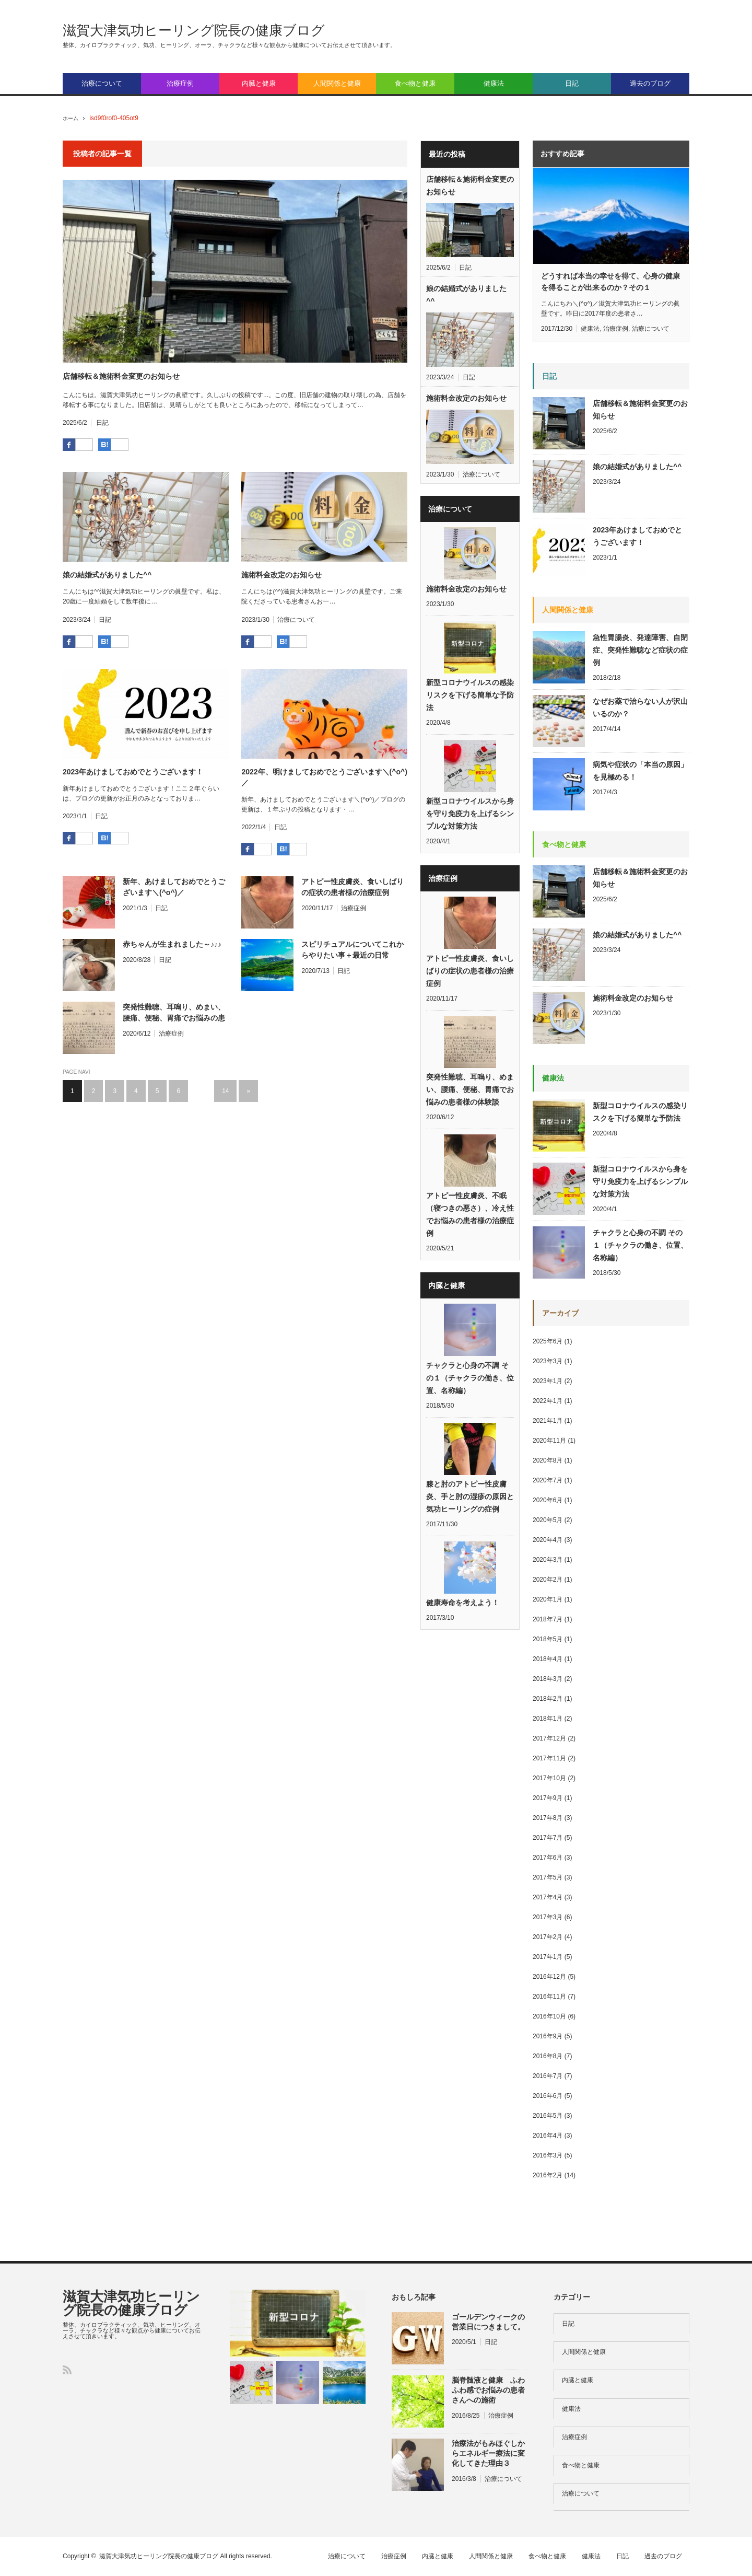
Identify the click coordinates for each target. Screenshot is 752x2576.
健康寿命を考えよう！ (462, 1625)
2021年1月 (547, 1420)
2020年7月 (547, 1480)
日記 (572, 83)
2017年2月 (547, 1937)
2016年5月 (547, 2115)
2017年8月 (547, 1817)
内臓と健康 (259, 83)
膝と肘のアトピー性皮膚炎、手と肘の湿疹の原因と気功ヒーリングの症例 (470, 1516)
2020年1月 (547, 1599)
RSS (67, 2369)
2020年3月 (547, 1559)
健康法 (494, 83)
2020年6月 (547, 1500)
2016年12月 (549, 1976)
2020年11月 (549, 1440)
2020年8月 (547, 1460)
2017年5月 (547, 1877)
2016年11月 (549, 1996)
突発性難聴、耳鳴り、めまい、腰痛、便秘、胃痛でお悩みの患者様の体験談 (174, 1013)
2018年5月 (547, 1639)
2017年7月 (547, 1837)
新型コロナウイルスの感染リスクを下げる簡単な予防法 (470, 699)
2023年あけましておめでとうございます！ (133, 772)
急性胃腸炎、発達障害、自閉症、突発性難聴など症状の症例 (640, 650)
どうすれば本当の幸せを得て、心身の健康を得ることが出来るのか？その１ (610, 282)
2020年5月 (547, 1520)
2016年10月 (549, 2016)
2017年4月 (547, 1897)
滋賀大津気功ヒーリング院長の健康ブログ (194, 30)
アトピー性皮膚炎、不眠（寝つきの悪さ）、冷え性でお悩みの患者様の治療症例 (470, 1229)
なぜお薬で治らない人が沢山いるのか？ (640, 707)
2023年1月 (547, 1381)
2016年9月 (547, 2036)
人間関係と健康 (337, 83)
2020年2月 (547, 1579)
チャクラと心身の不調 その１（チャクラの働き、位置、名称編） (470, 1395)
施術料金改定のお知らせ (281, 575)
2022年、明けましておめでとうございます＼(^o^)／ (324, 777)
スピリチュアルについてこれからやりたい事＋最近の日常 (352, 949)
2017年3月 (547, 1917)
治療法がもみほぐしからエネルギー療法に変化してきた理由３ (488, 2453)
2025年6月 (547, 1341)
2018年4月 (547, 1659)
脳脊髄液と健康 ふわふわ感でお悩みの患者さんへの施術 (488, 2390)
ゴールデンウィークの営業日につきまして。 (488, 2322)
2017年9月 (547, 1798)
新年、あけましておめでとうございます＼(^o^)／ (174, 887)
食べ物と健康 (415, 83)
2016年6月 (547, 2095)
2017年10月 (549, 1778)
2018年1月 (547, 1718)
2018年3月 (547, 1678)
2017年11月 (549, 1758)
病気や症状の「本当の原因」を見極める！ (640, 770)
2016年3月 (547, 2155)
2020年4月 (547, 1540)
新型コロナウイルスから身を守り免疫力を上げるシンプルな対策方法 (470, 821)
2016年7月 (547, 2076)
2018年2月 (547, 1698)
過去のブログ (650, 83)
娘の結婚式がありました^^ (107, 575)
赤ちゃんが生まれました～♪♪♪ (172, 944)
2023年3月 (547, 1361)
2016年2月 (547, 2175)
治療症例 (180, 83)
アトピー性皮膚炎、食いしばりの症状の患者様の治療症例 (352, 887)
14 (225, 1091)
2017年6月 (547, 1857)
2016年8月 (547, 2056)
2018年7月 (547, 1619)
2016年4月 (547, 2135)
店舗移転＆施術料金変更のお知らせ (121, 376)
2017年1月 (547, 1956)
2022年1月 (547, 1401)
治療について (101, 83)
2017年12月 (549, 1738)
